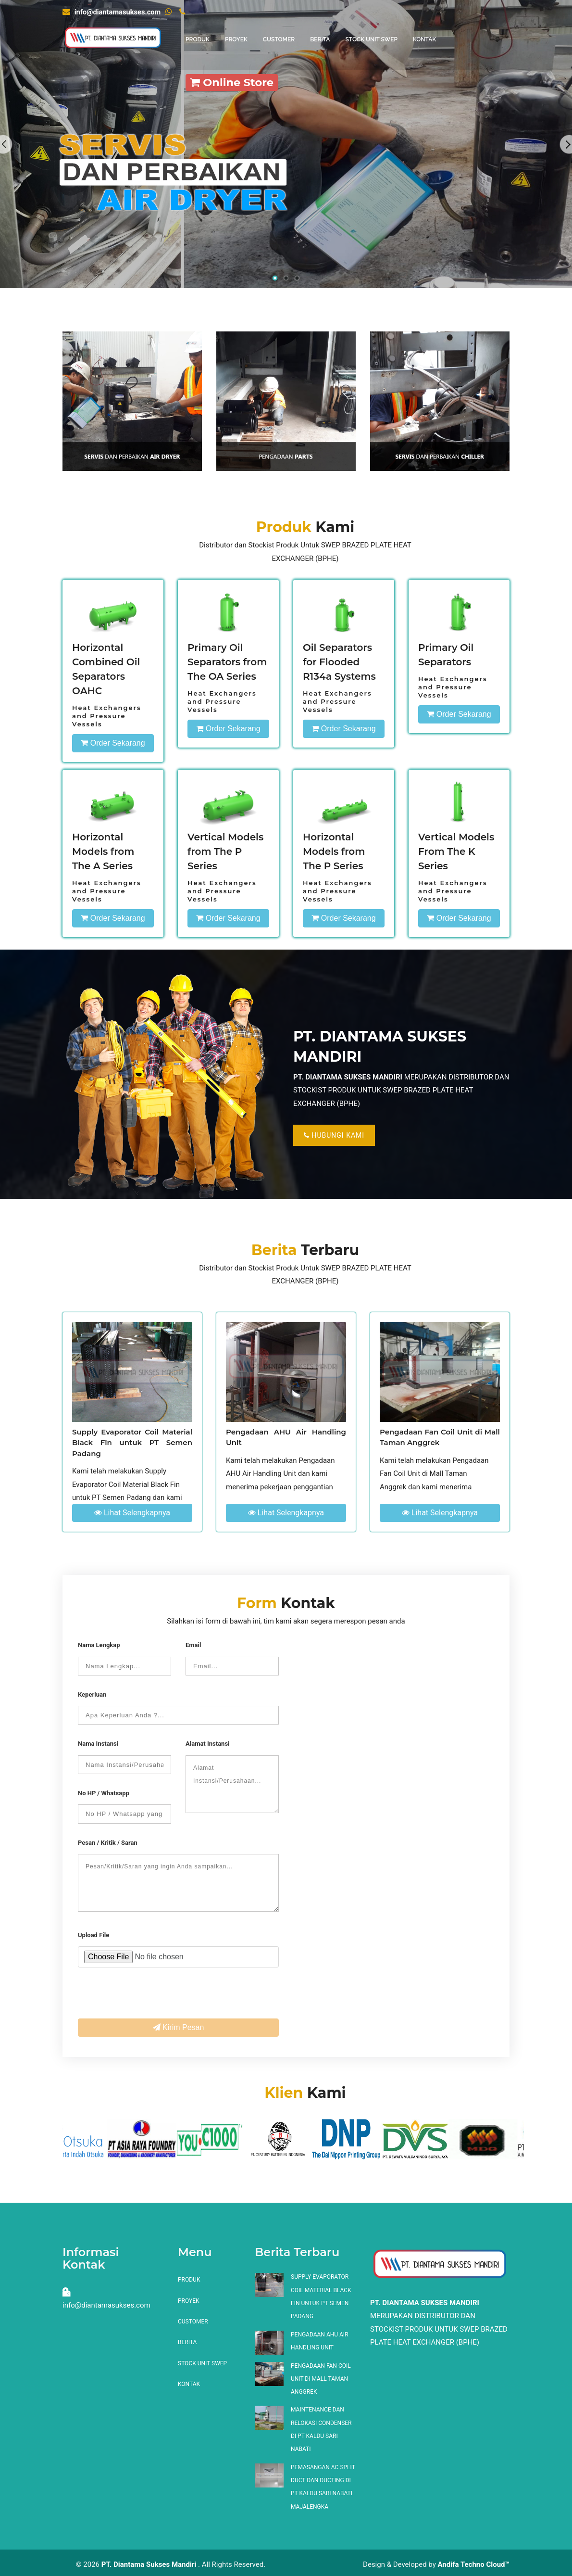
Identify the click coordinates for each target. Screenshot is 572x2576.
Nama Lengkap (99, 1645)
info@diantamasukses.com (111, 12)
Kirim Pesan (178, 2027)
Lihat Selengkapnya (132, 1512)
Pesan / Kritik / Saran (107, 1842)
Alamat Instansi (208, 1743)
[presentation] (151, 1996)
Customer (279, 39)
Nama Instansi (98, 1743)
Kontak (424, 39)
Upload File (93, 1935)
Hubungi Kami (334, 1135)
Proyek (236, 39)
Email (193, 1645)
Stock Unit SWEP (371, 39)
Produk (198, 39)
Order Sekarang (113, 743)
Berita (320, 39)
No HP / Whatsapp (103, 1793)
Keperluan (92, 1694)
